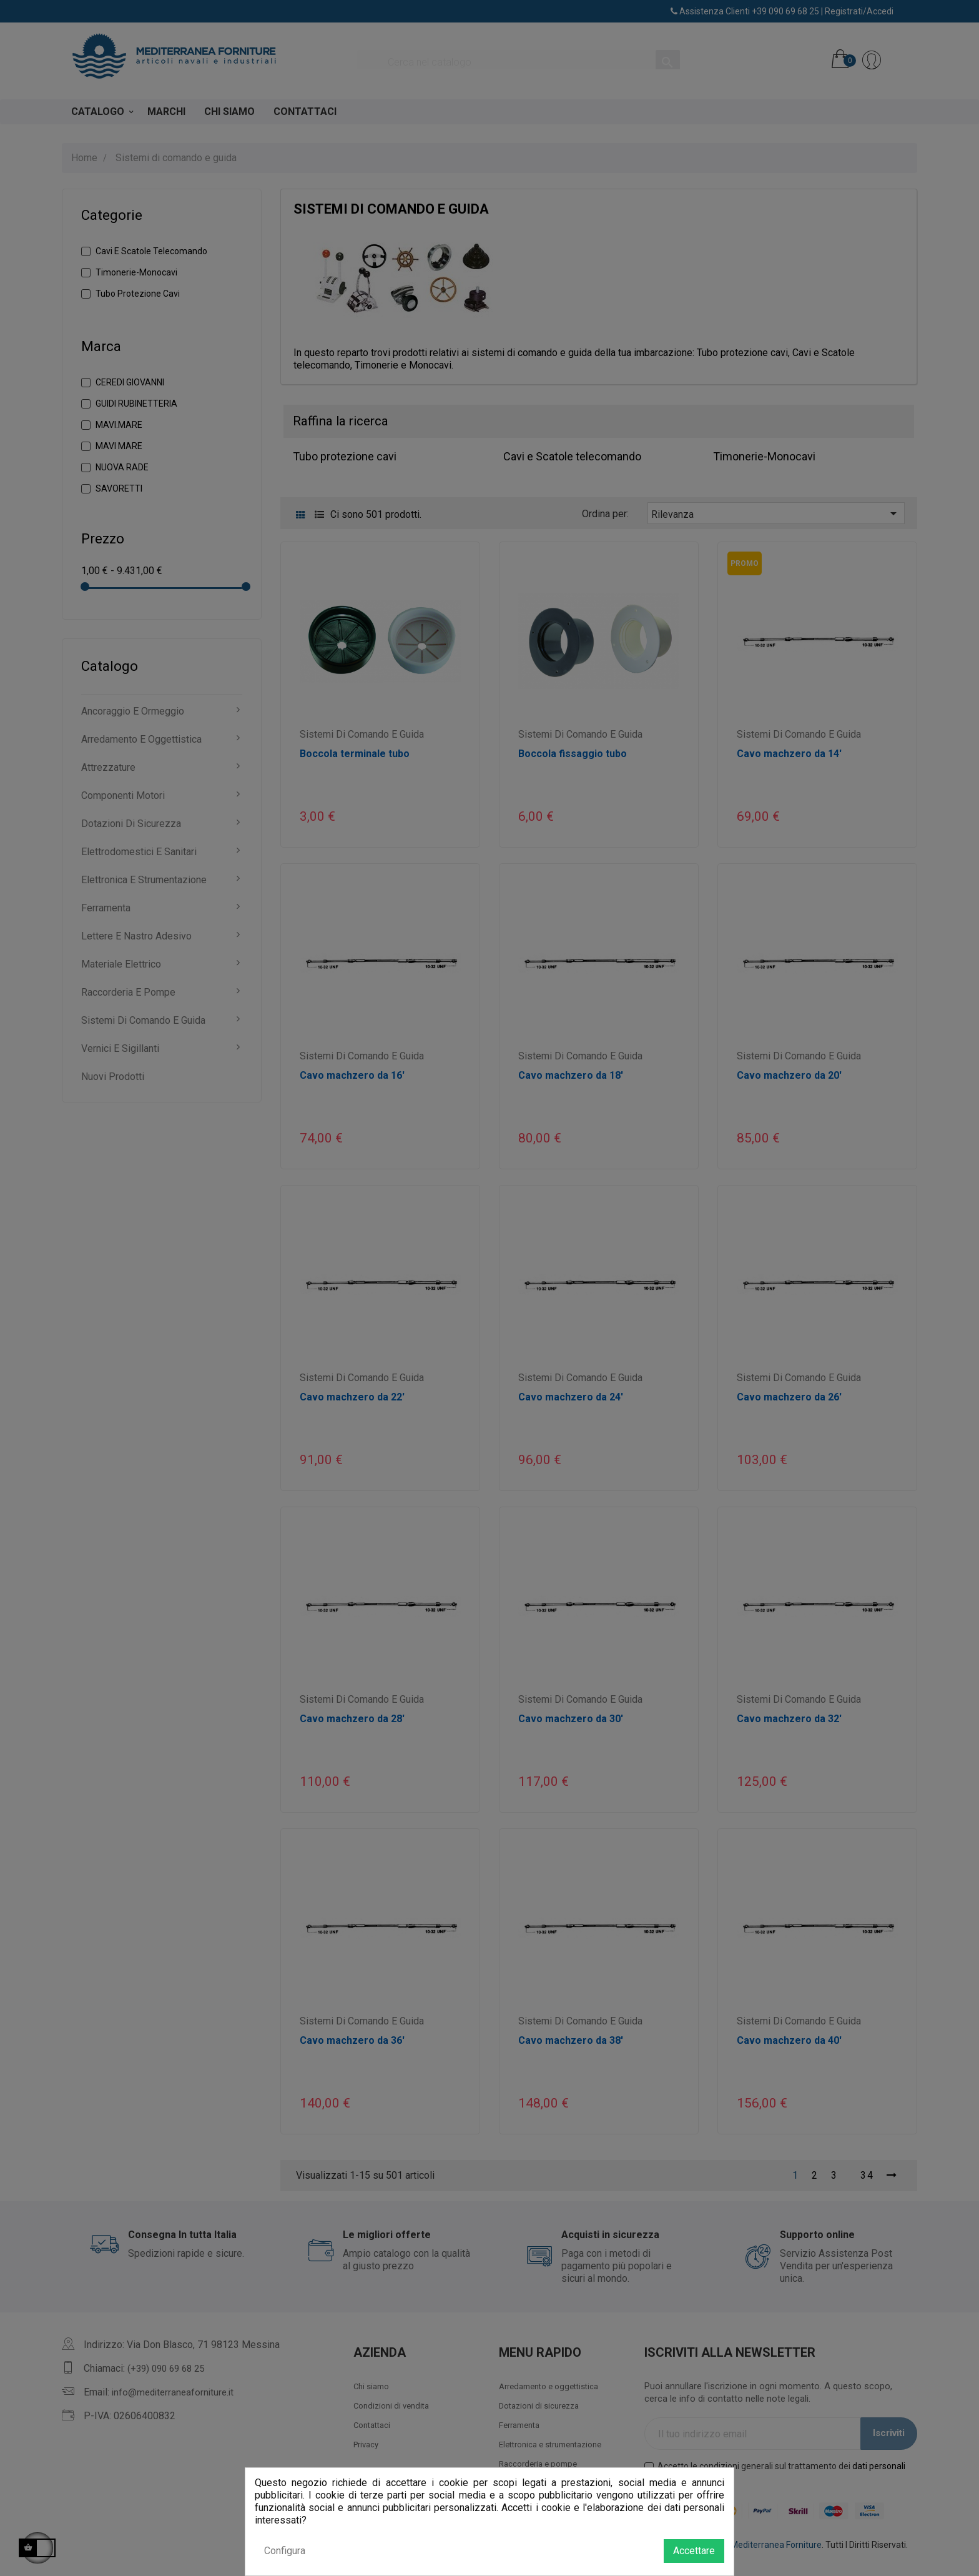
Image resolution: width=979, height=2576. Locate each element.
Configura (284, 2551)
